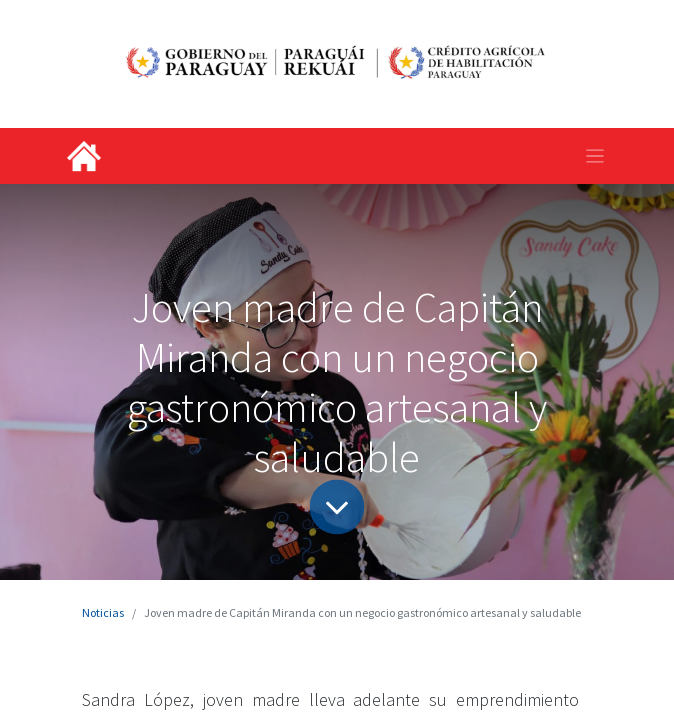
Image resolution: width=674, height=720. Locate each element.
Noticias (103, 612)
